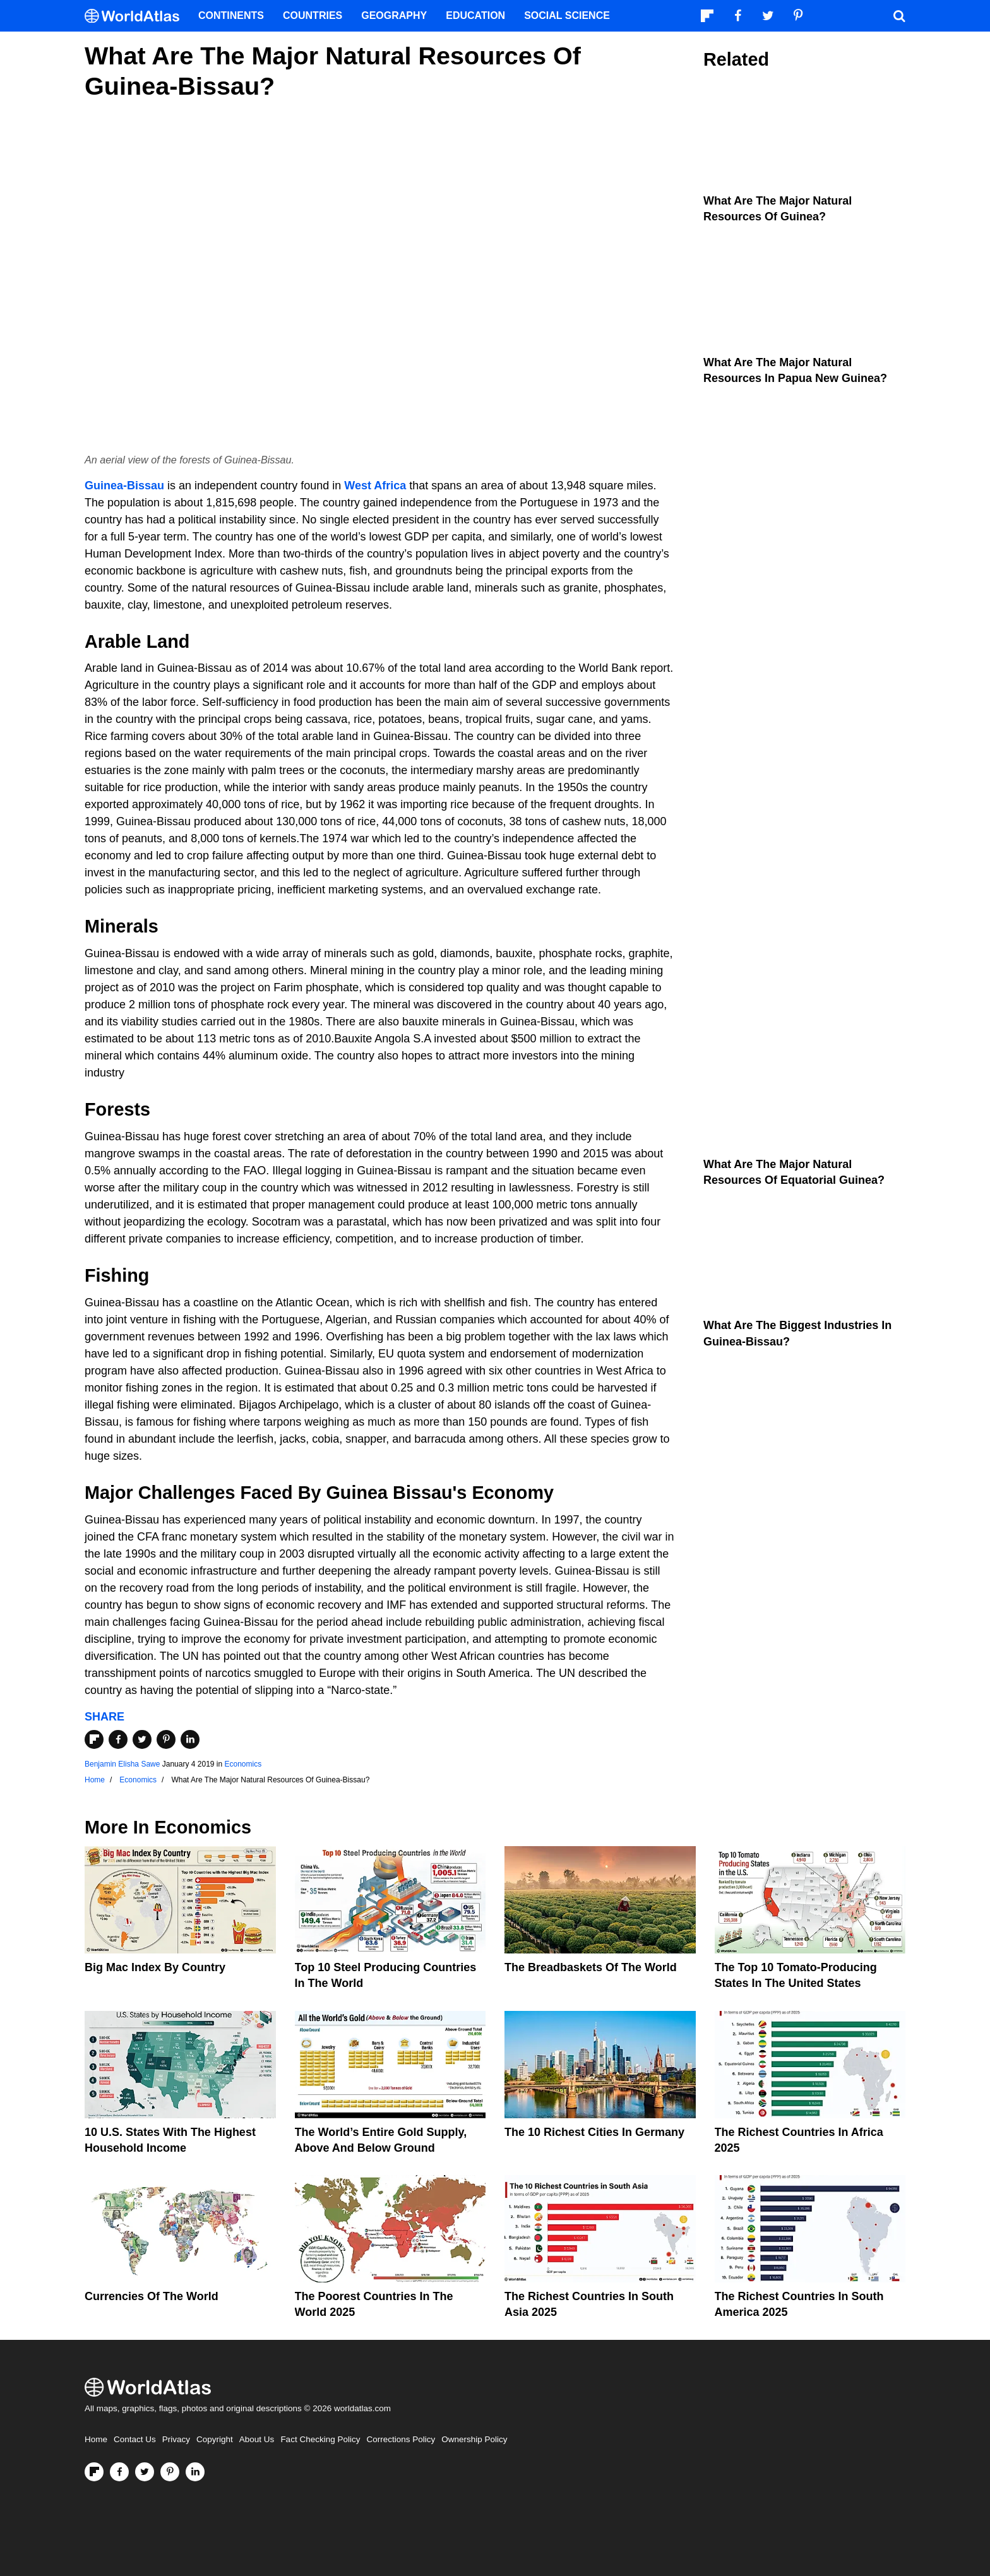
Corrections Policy (400, 2439)
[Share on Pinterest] (166, 1739)
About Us (257, 2439)
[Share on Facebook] (118, 1739)
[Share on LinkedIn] (190, 1739)
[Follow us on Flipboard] (94, 2471)
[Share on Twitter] (142, 1739)
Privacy (176, 2439)
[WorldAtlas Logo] (137, 16)
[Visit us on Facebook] (119, 2471)
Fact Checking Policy (320, 2439)
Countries (312, 15)
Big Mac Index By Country (155, 1967)
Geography (394, 15)
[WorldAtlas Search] (899, 16)
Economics (243, 1764)
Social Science (567, 15)
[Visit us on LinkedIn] (195, 2471)
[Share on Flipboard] (94, 1739)
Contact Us (135, 2439)
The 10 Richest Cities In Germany (594, 2132)
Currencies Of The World (151, 2296)
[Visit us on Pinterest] (169, 2471)
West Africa (375, 485)
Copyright (214, 2439)
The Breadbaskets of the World (590, 1967)
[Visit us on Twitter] (144, 2471)
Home (96, 2439)
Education (475, 15)
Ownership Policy (474, 2439)
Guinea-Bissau (124, 485)
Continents (231, 15)
